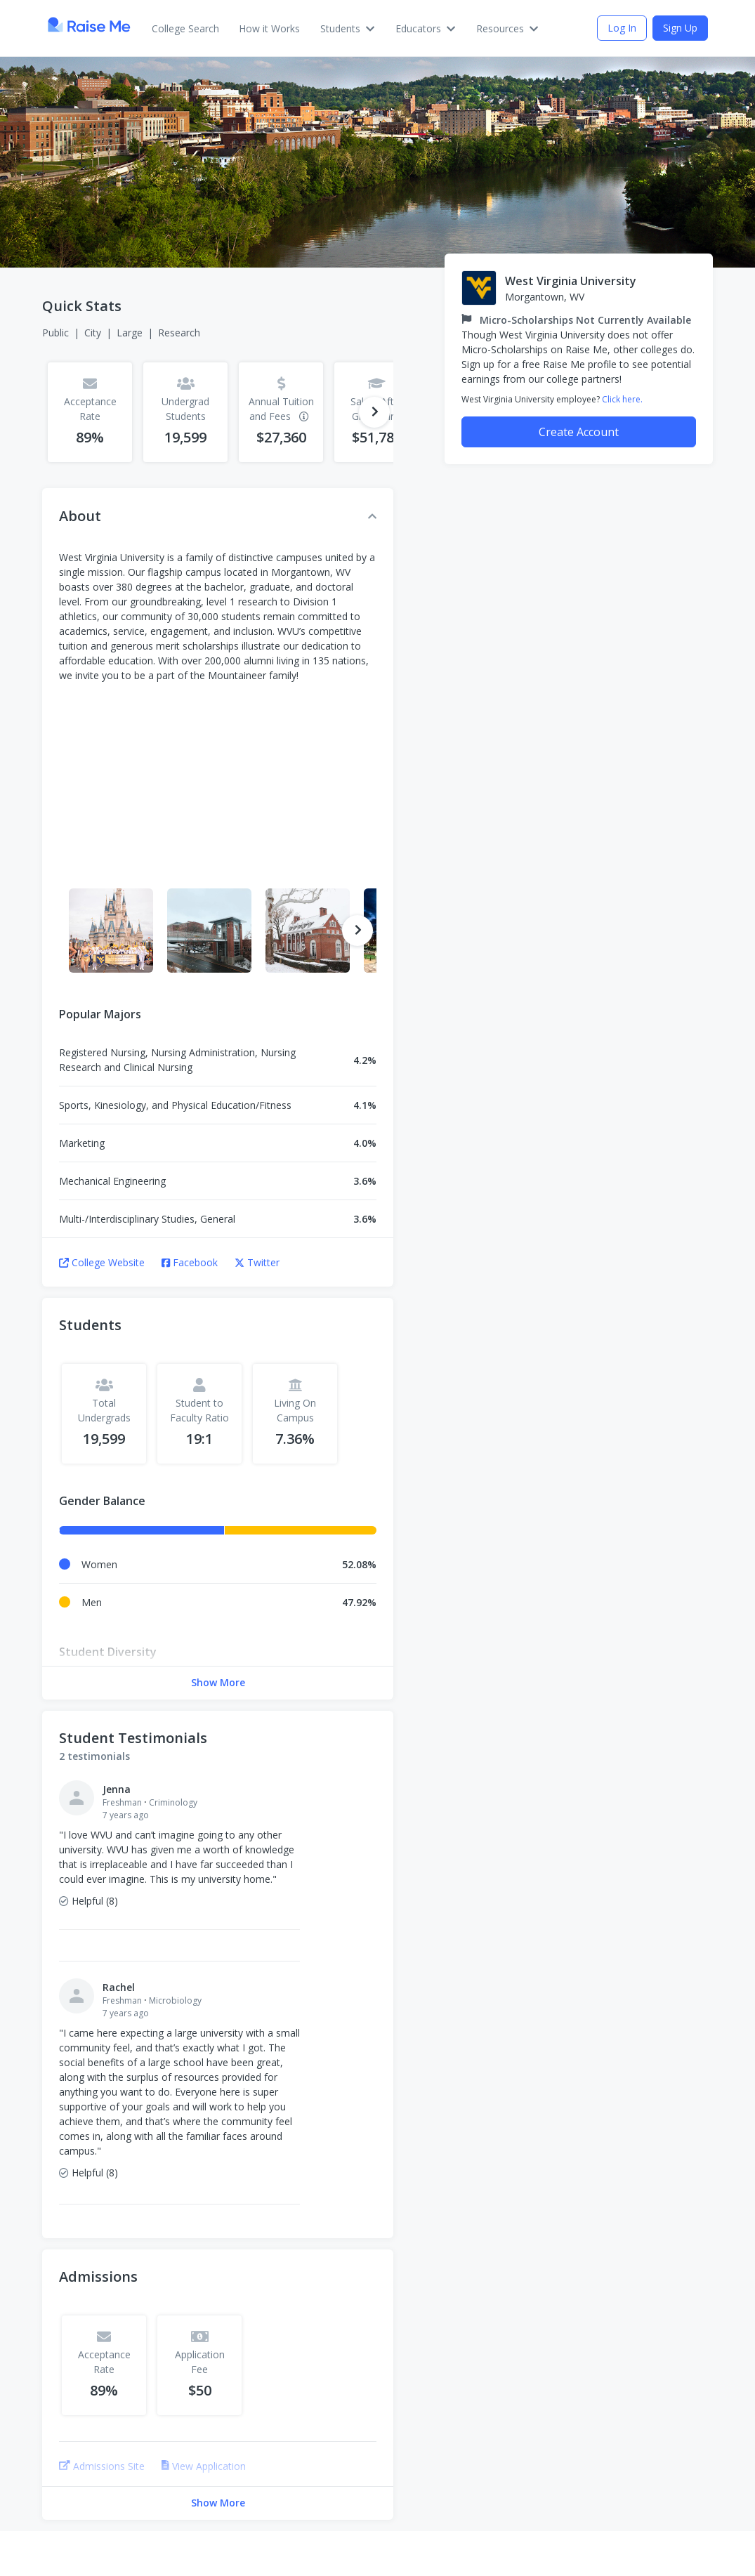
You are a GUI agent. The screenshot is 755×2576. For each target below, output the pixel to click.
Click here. (622, 399)
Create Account (579, 432)
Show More (218, 1682)
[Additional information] (303, 416)
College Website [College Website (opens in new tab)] (102, 1262)
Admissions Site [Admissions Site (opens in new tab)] (102, 2466)
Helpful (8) (88, 1900)
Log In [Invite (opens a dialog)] (622, 27)
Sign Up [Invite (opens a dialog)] (680, 27)
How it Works (269, 28)
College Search (185, 28)
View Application (204, 2466)
